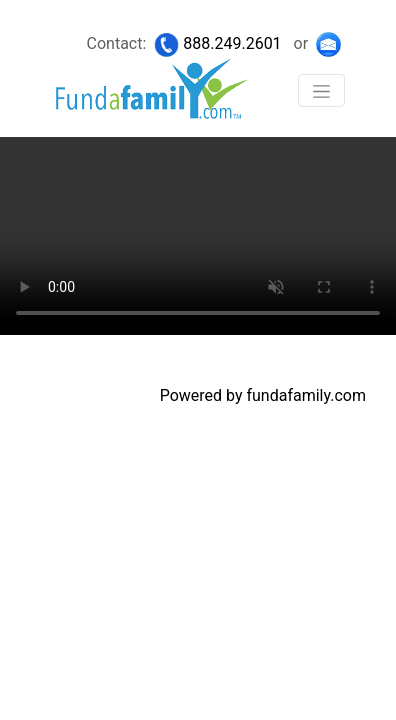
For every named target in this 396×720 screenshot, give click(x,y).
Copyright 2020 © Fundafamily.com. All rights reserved (165, 353)
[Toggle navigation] (321, 90)
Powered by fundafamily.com (263, 395)
